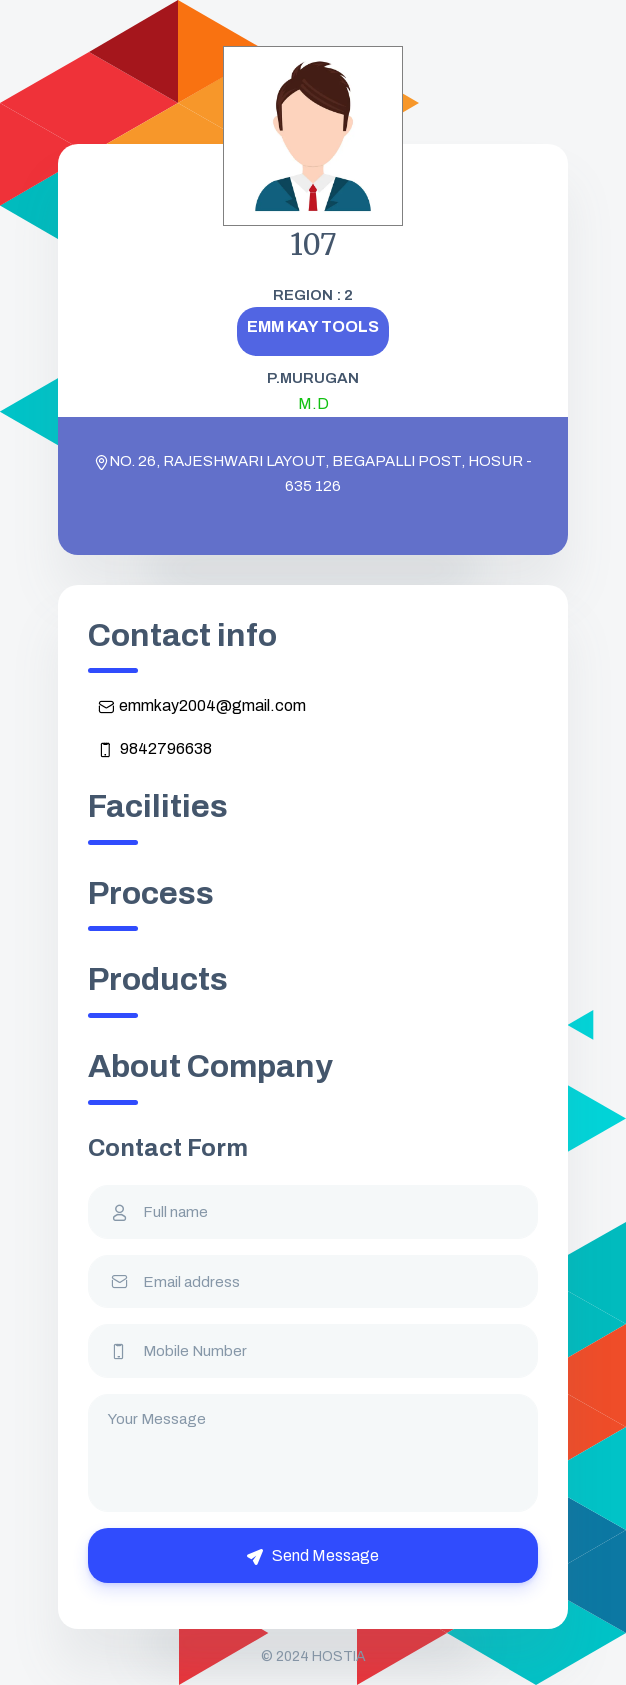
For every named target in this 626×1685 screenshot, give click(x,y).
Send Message (313, 1556)
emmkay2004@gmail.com (202, 706)
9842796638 (155, 749)
